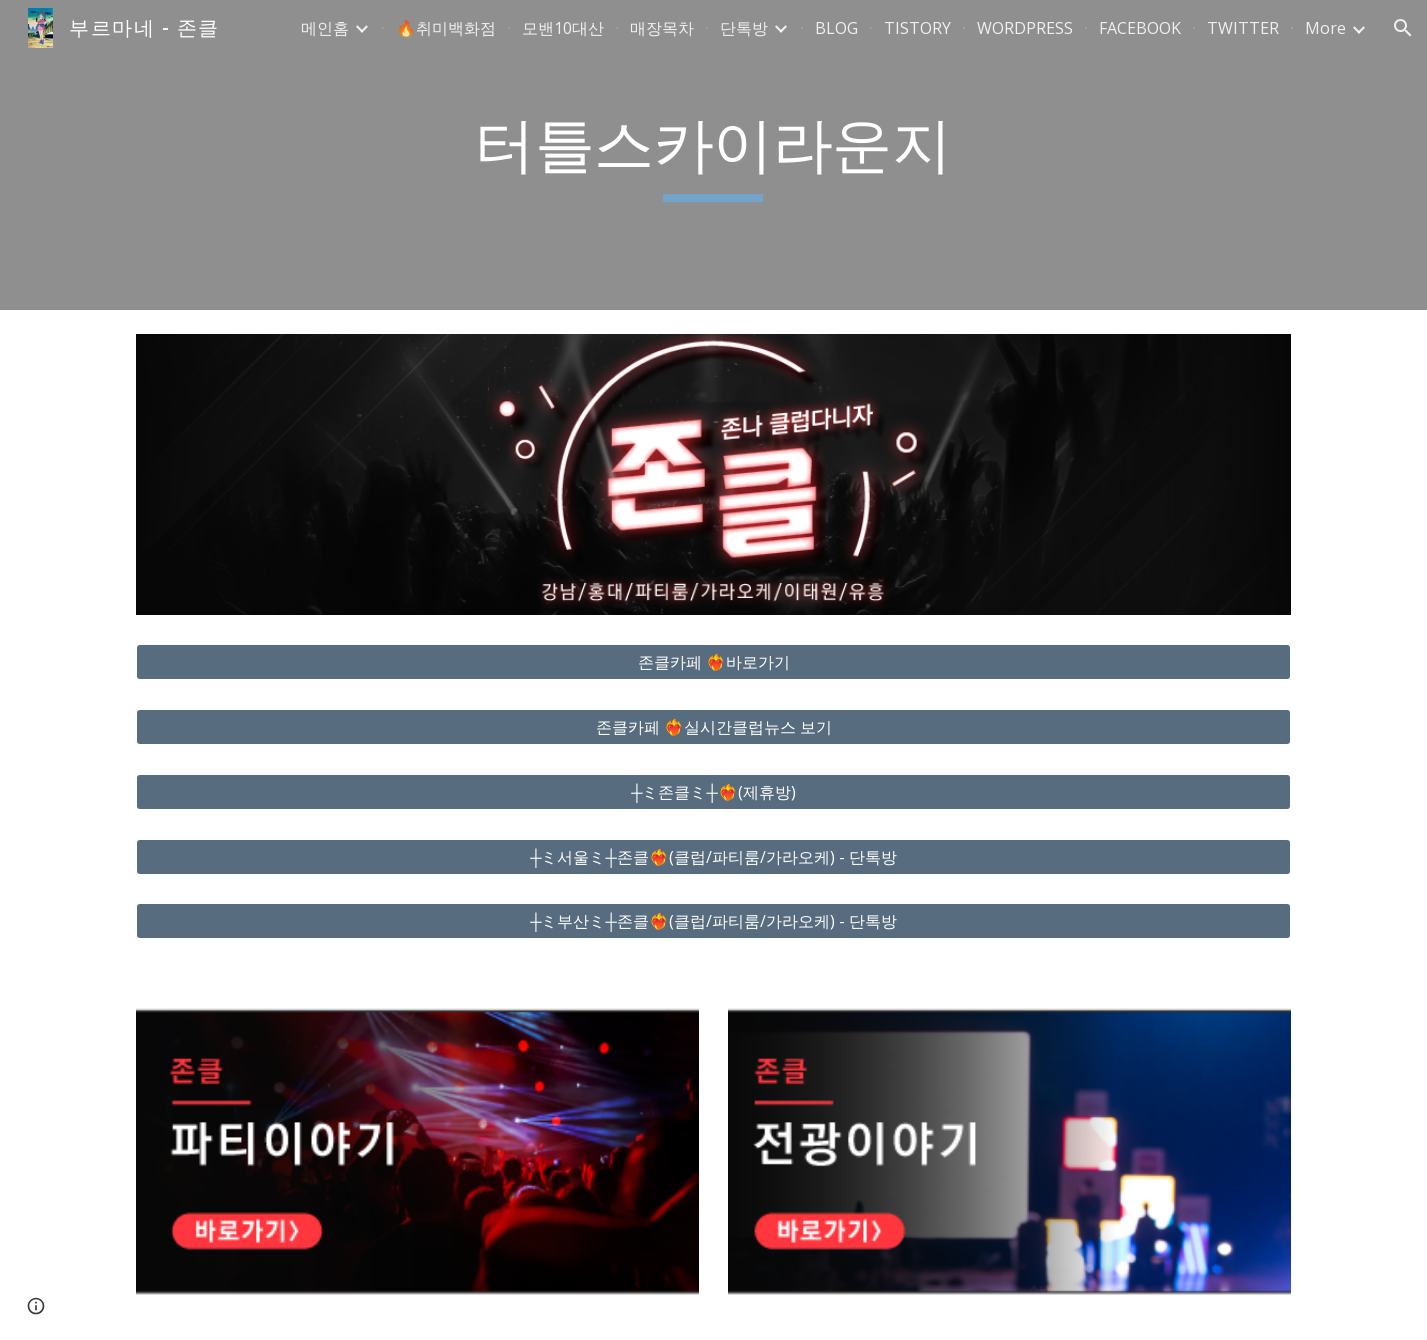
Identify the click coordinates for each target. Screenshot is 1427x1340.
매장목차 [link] (662, 28)
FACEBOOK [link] (1140, 28)
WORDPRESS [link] (1025, 28)
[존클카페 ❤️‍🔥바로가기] (713, 662)
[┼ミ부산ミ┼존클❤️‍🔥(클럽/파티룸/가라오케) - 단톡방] (713, 921)
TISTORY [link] (917, 28)
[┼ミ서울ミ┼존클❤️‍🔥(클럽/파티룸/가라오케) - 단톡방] (713, 857)
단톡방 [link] (744, 28)
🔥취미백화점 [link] (446, 28)
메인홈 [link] (325, 28)
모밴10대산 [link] (563, 28)
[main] (714, 155)
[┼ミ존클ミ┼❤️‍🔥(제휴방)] (713, 792)
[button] (1403, 28)
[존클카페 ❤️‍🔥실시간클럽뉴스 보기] (713, 727)
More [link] (1325, 28)
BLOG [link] (836, 28)
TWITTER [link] (1243, 28)
